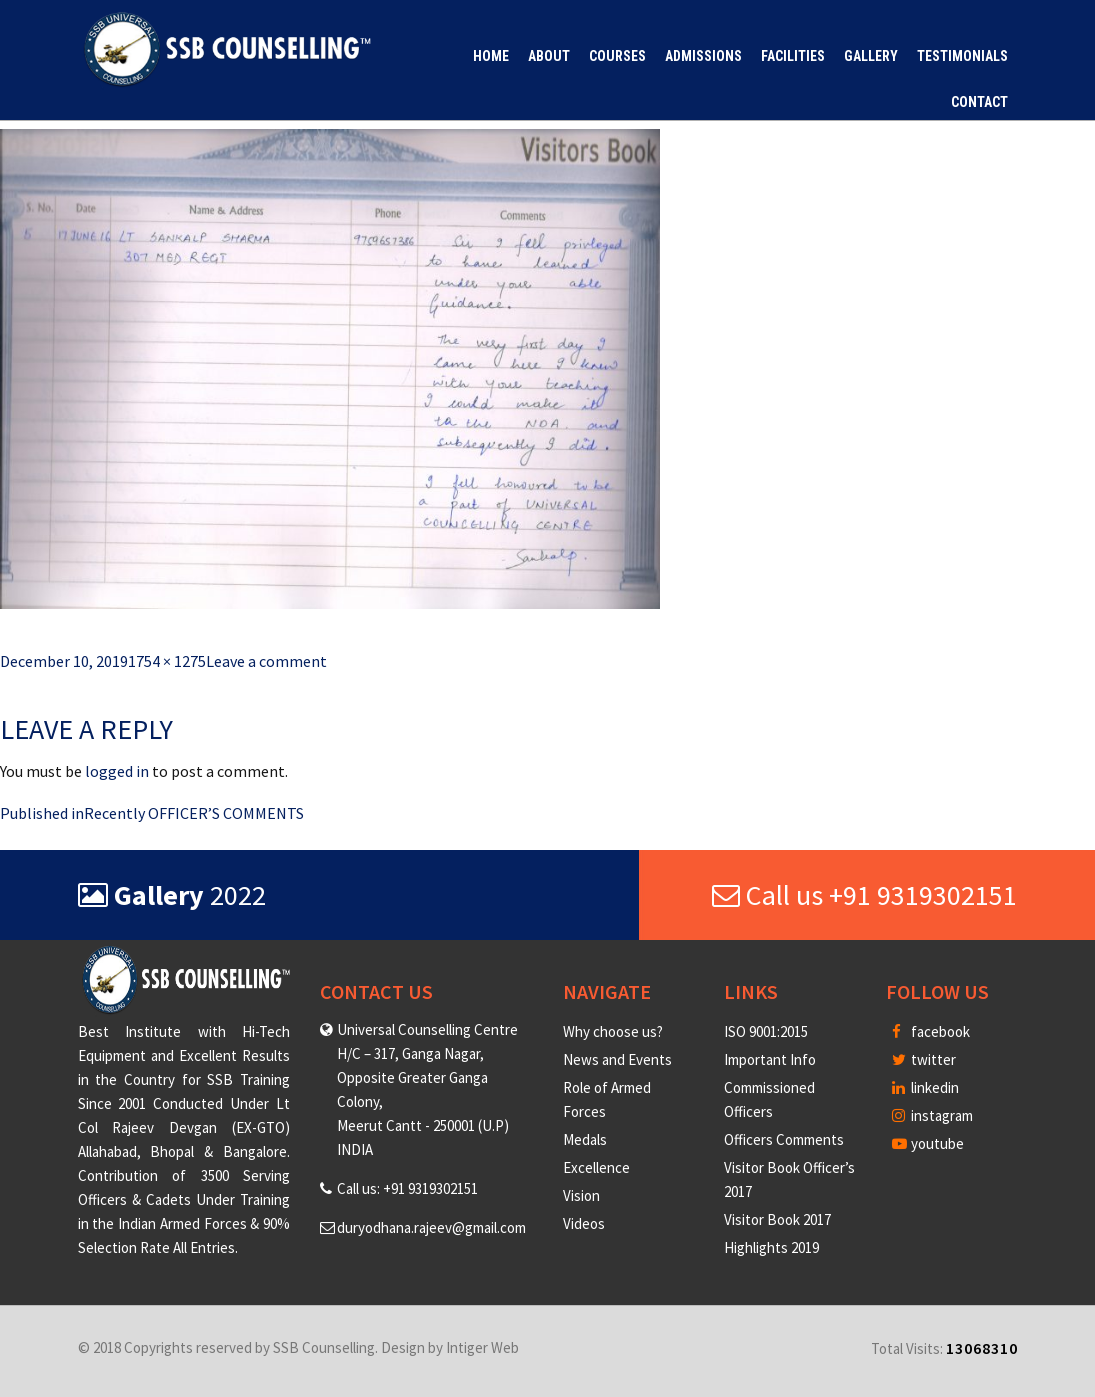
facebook (931, 1031)
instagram (932, 1115)
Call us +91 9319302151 (864, 895)
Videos (584, 1223)
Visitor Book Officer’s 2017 (789, 1179)
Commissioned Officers (769, 1099)
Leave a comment (266, 661)
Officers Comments (784, 1139)
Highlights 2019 (771, 1247)
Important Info (770, 1059)
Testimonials (962, 56)
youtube (928, 1143)
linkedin (925, 1087)
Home (491, 56)
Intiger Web (482, 1347)
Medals (585, 1139)
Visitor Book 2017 (777, 1219)
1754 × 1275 (167, 661)
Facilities (793, 56)
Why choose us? (613, 1031)
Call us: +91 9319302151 (407, 1188)
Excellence (596, 1167)
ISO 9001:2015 (766, 1031)
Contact (979, 102)
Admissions (703, 56)
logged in (117, 771)
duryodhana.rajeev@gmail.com (431, 1227)
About (549, 56)
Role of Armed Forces (607, 1099)
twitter (924, 1059)
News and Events (617, 1059)
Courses (617, 56)
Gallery (871, 56)
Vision (581, 1195)
